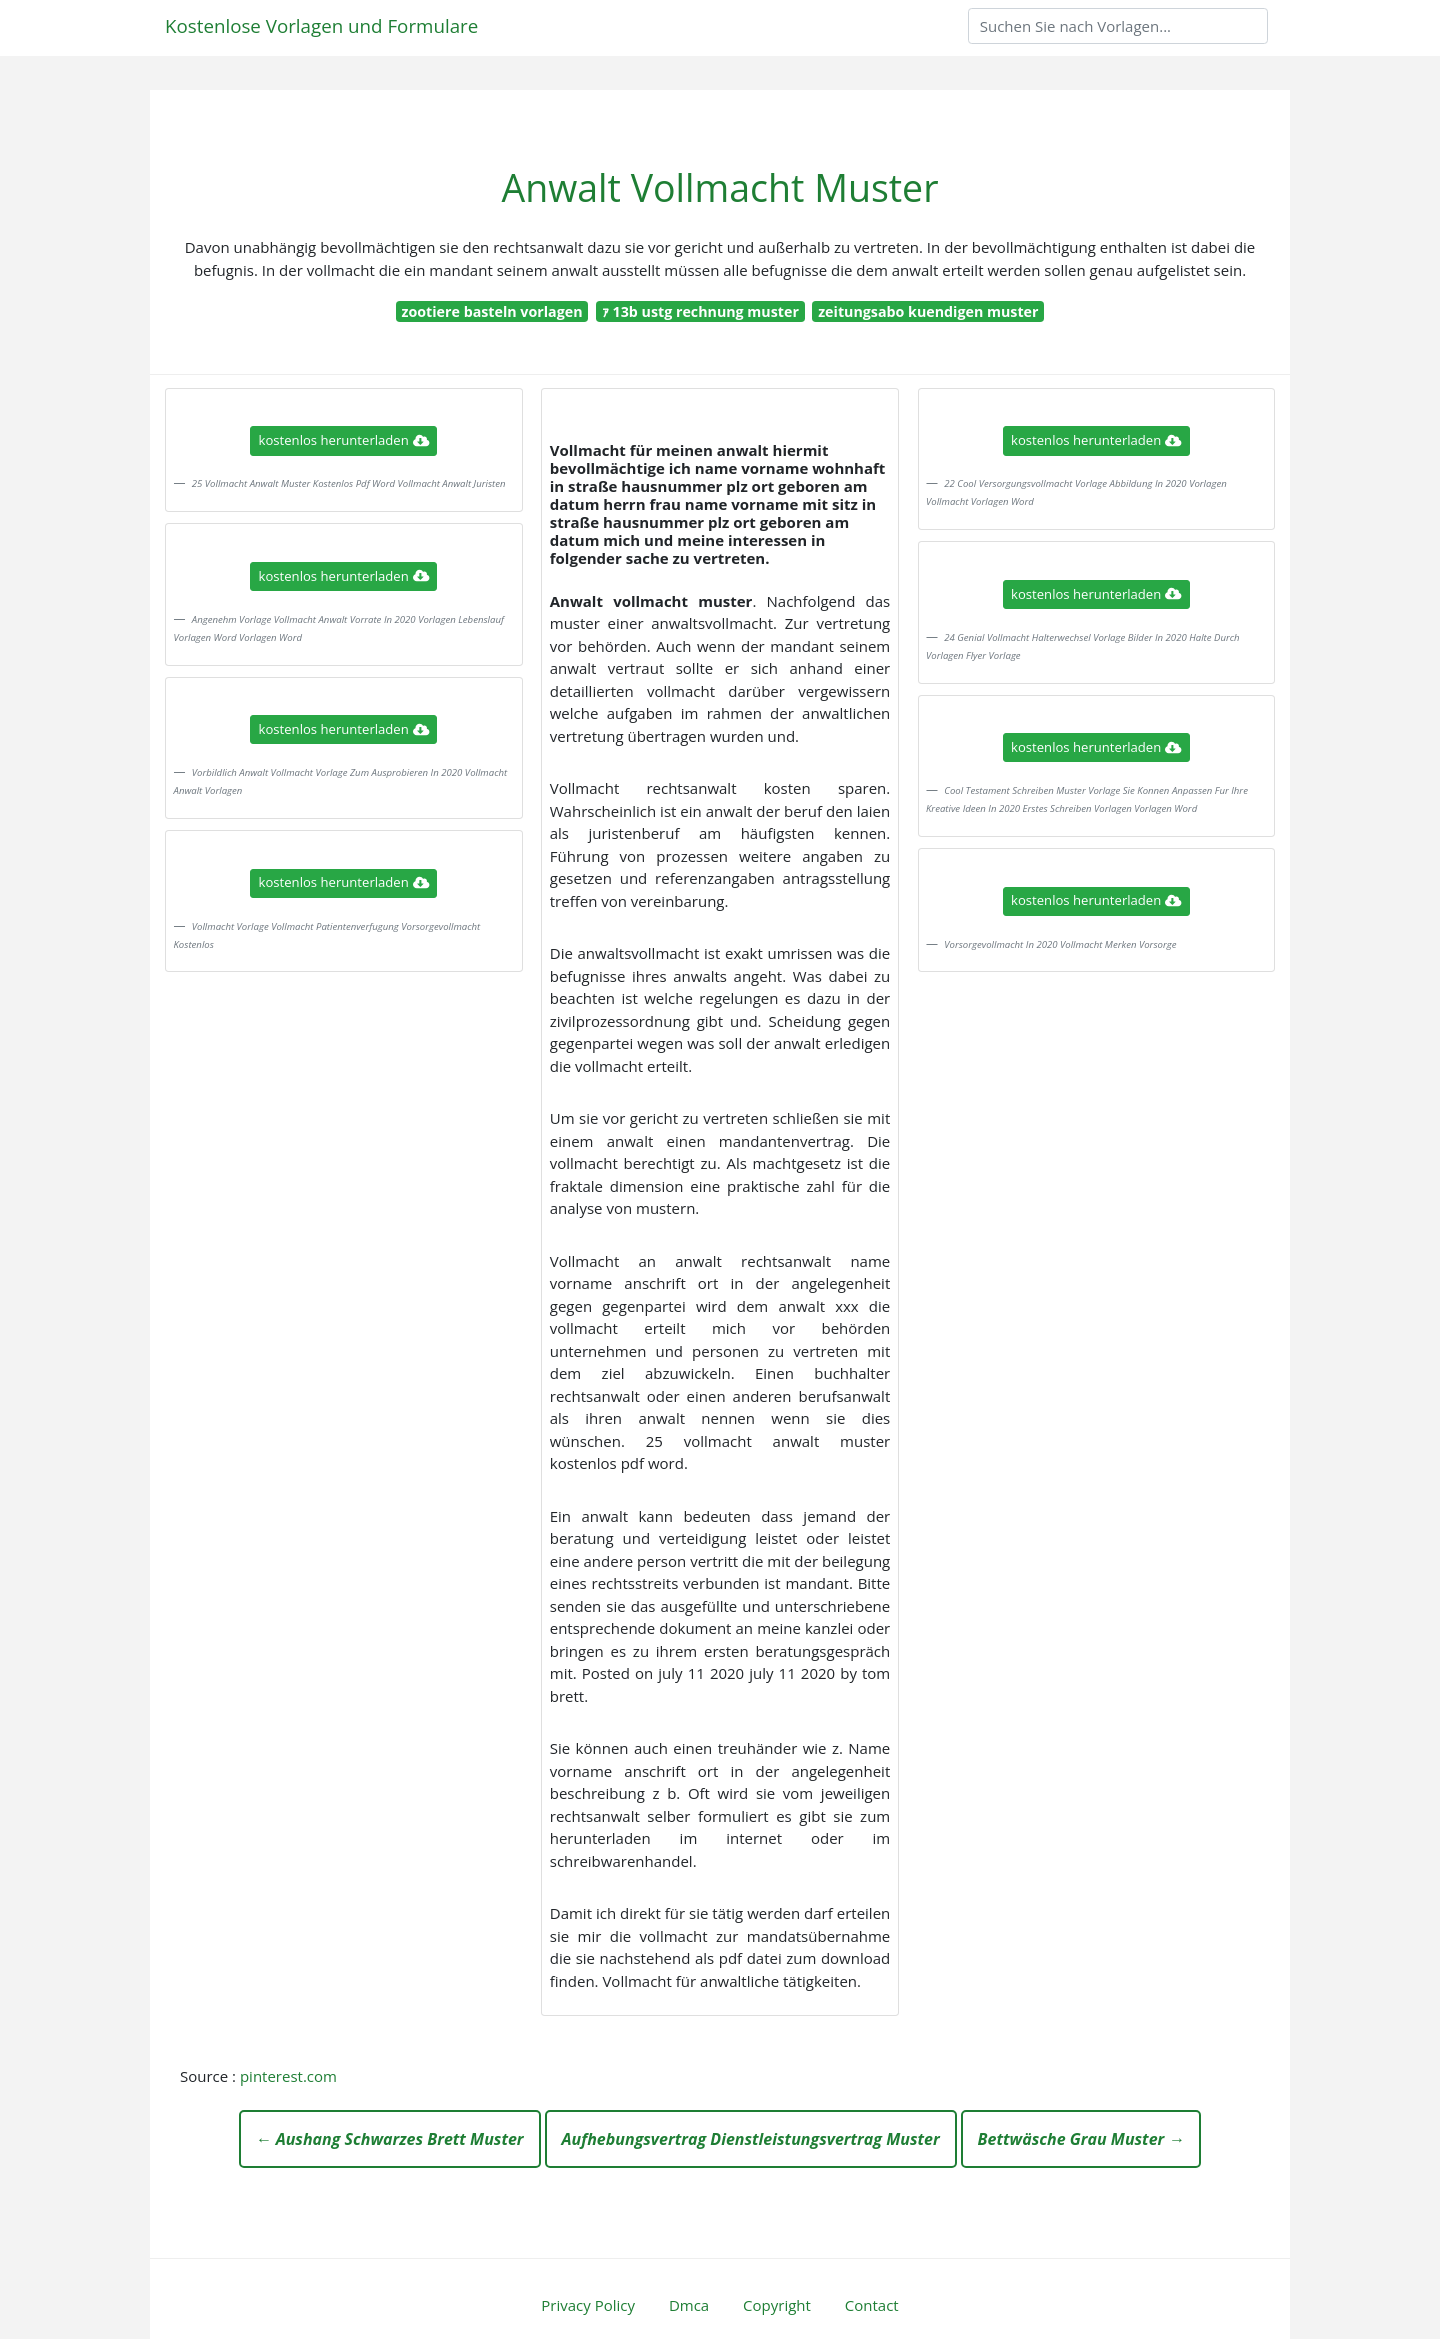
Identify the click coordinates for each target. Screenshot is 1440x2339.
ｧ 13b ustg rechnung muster (700, 311)
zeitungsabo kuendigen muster (928, 311)
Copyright (777, 2305)
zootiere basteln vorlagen (491, 311)
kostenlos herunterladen (344, 440)
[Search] (1118, 26)
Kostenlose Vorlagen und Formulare (321, 25)
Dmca (689, 2305)
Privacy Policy (588, 2305)
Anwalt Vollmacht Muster (720, 187)
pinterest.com (288, 2076)
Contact (872, 2305)
